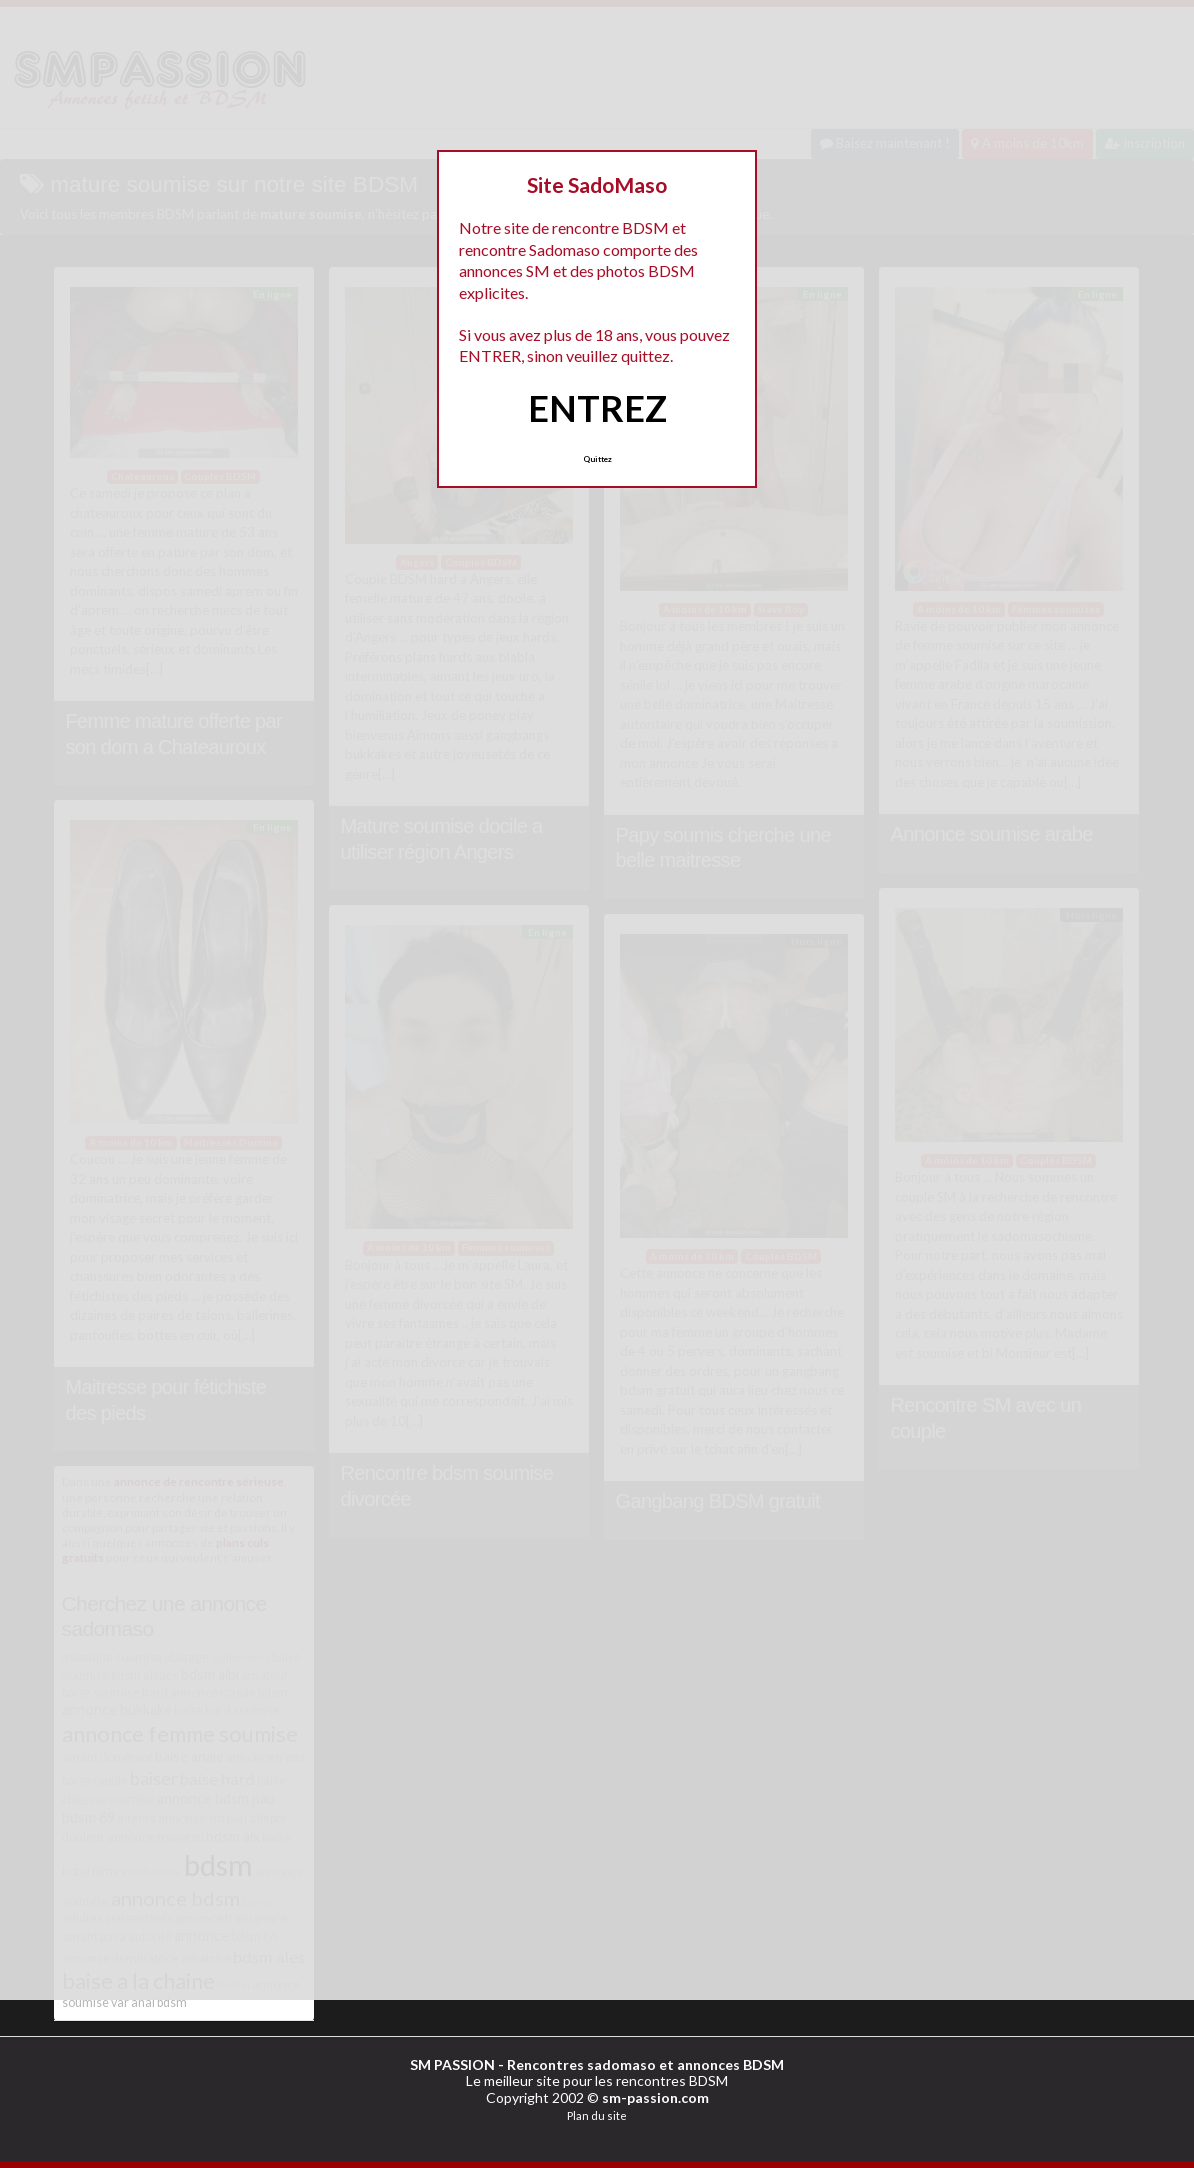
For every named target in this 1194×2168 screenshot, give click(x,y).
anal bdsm (159, 2002)
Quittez (597, 459)
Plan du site (597, 2115)
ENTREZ (597, 408)
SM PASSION (452, 2064)
